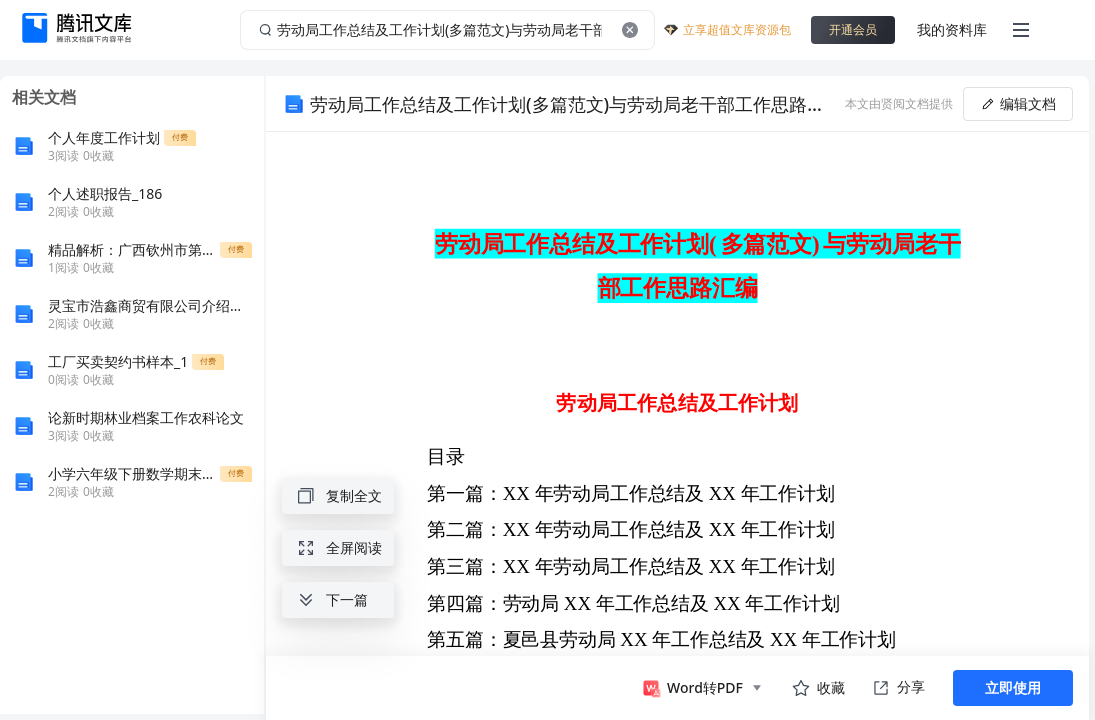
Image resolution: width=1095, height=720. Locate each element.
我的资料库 (952, 29)
